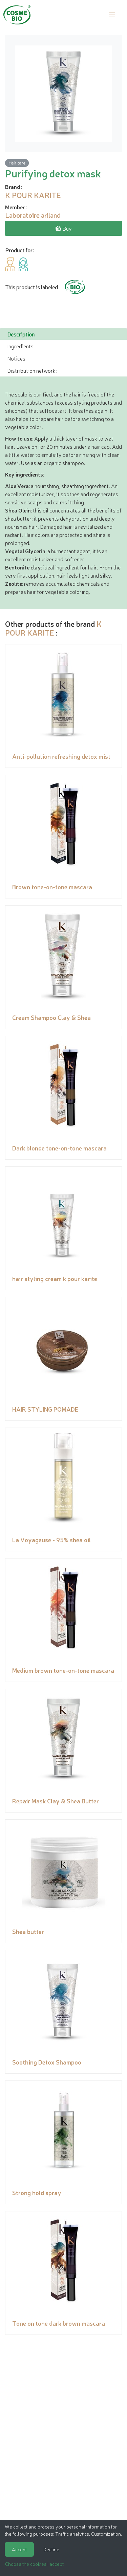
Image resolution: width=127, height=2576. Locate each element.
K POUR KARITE (53, 628)
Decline (51, 2549)
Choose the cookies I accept (34, 2564)
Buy (63, 228)
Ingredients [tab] (20, 346)
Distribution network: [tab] (32, 370)
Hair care (16, 163)
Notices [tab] (16, 358)
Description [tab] (21, 334)
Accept (19, 2549)
